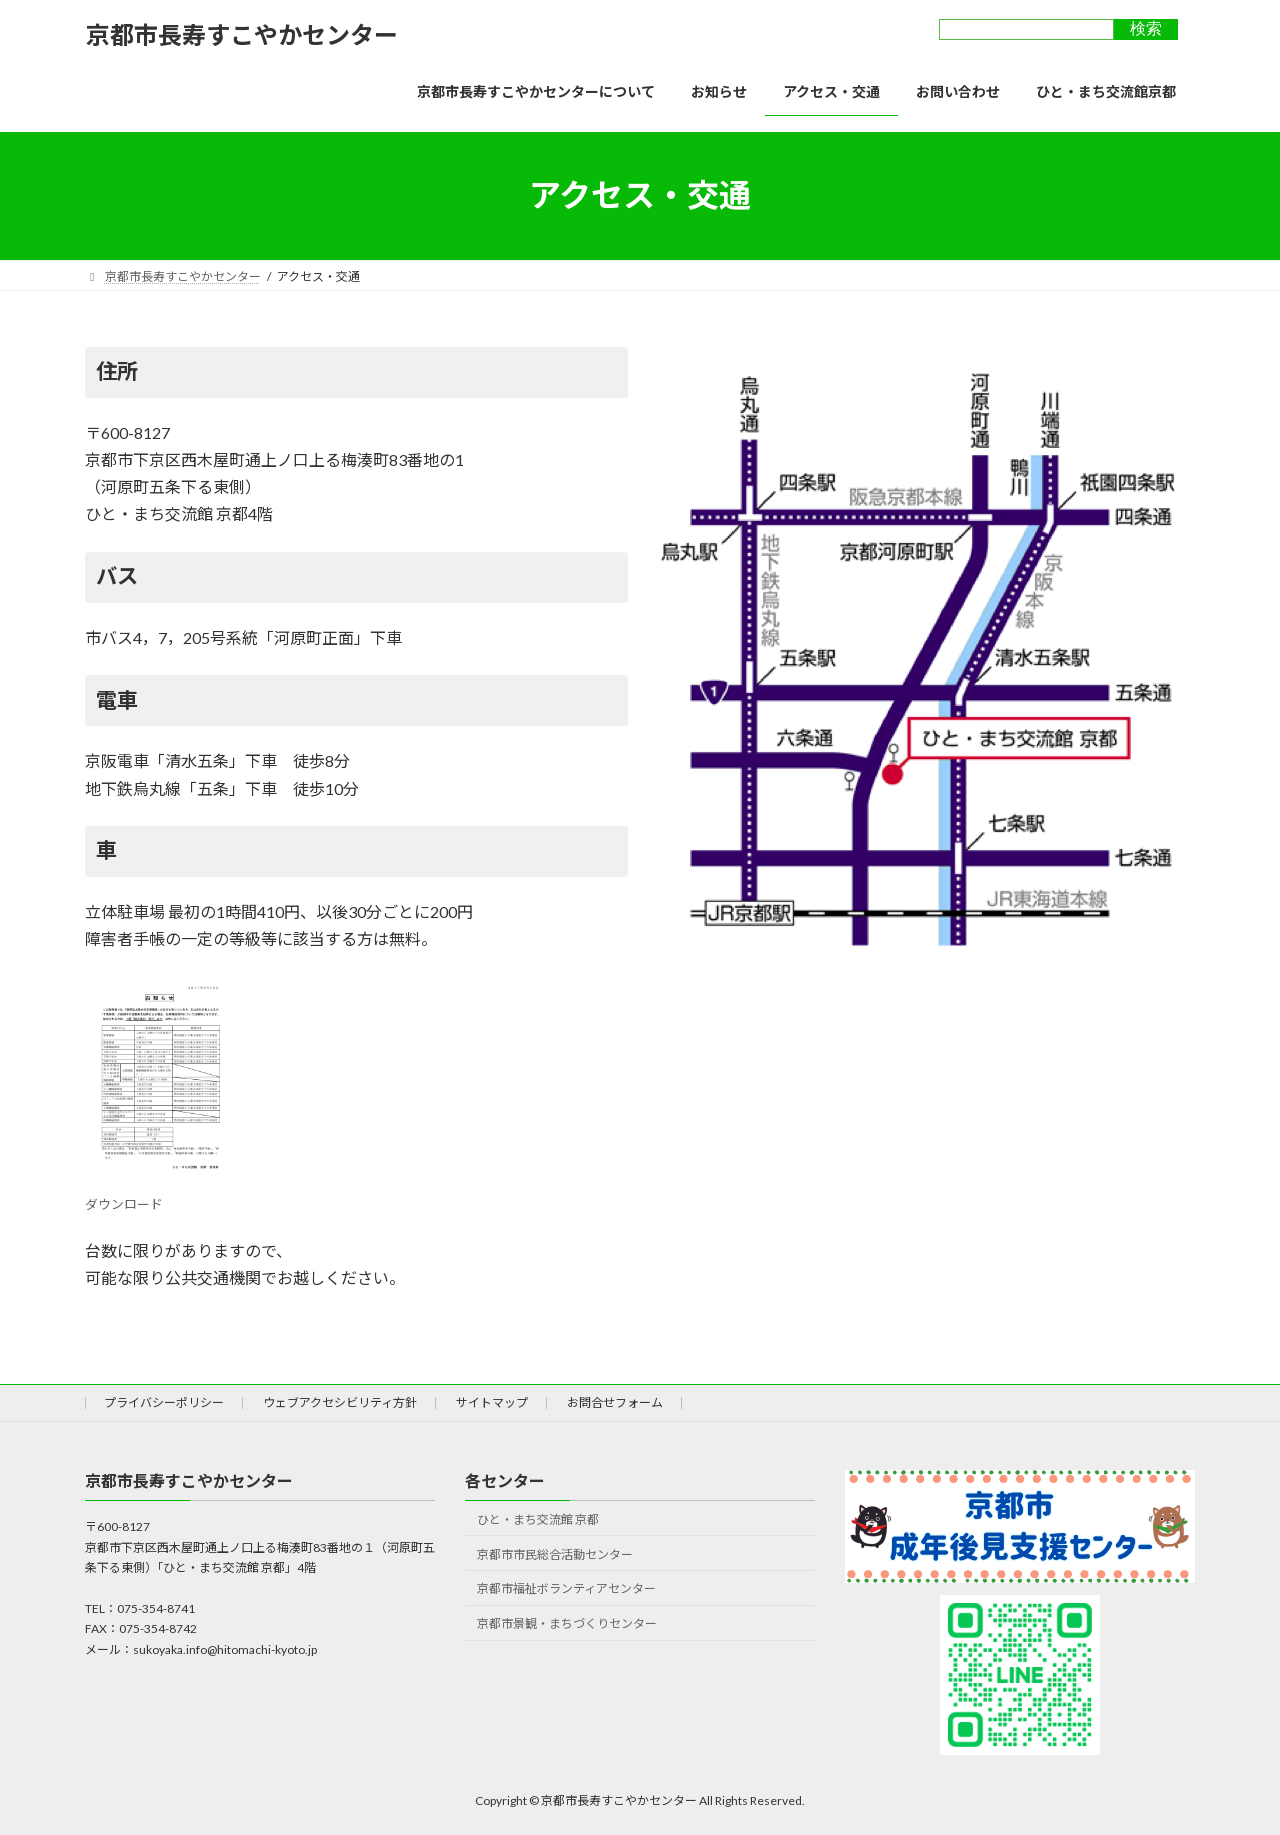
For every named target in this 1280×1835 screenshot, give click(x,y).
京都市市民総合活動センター (555, 1553)
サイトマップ (492, 1402)
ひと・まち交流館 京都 (538, 1518)
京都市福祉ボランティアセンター (566, 1588)
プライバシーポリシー (164, 1402)
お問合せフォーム (615, 1402)
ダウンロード (160, 1195)
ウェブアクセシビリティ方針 (340, 1402)
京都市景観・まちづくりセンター (567, 1623)
